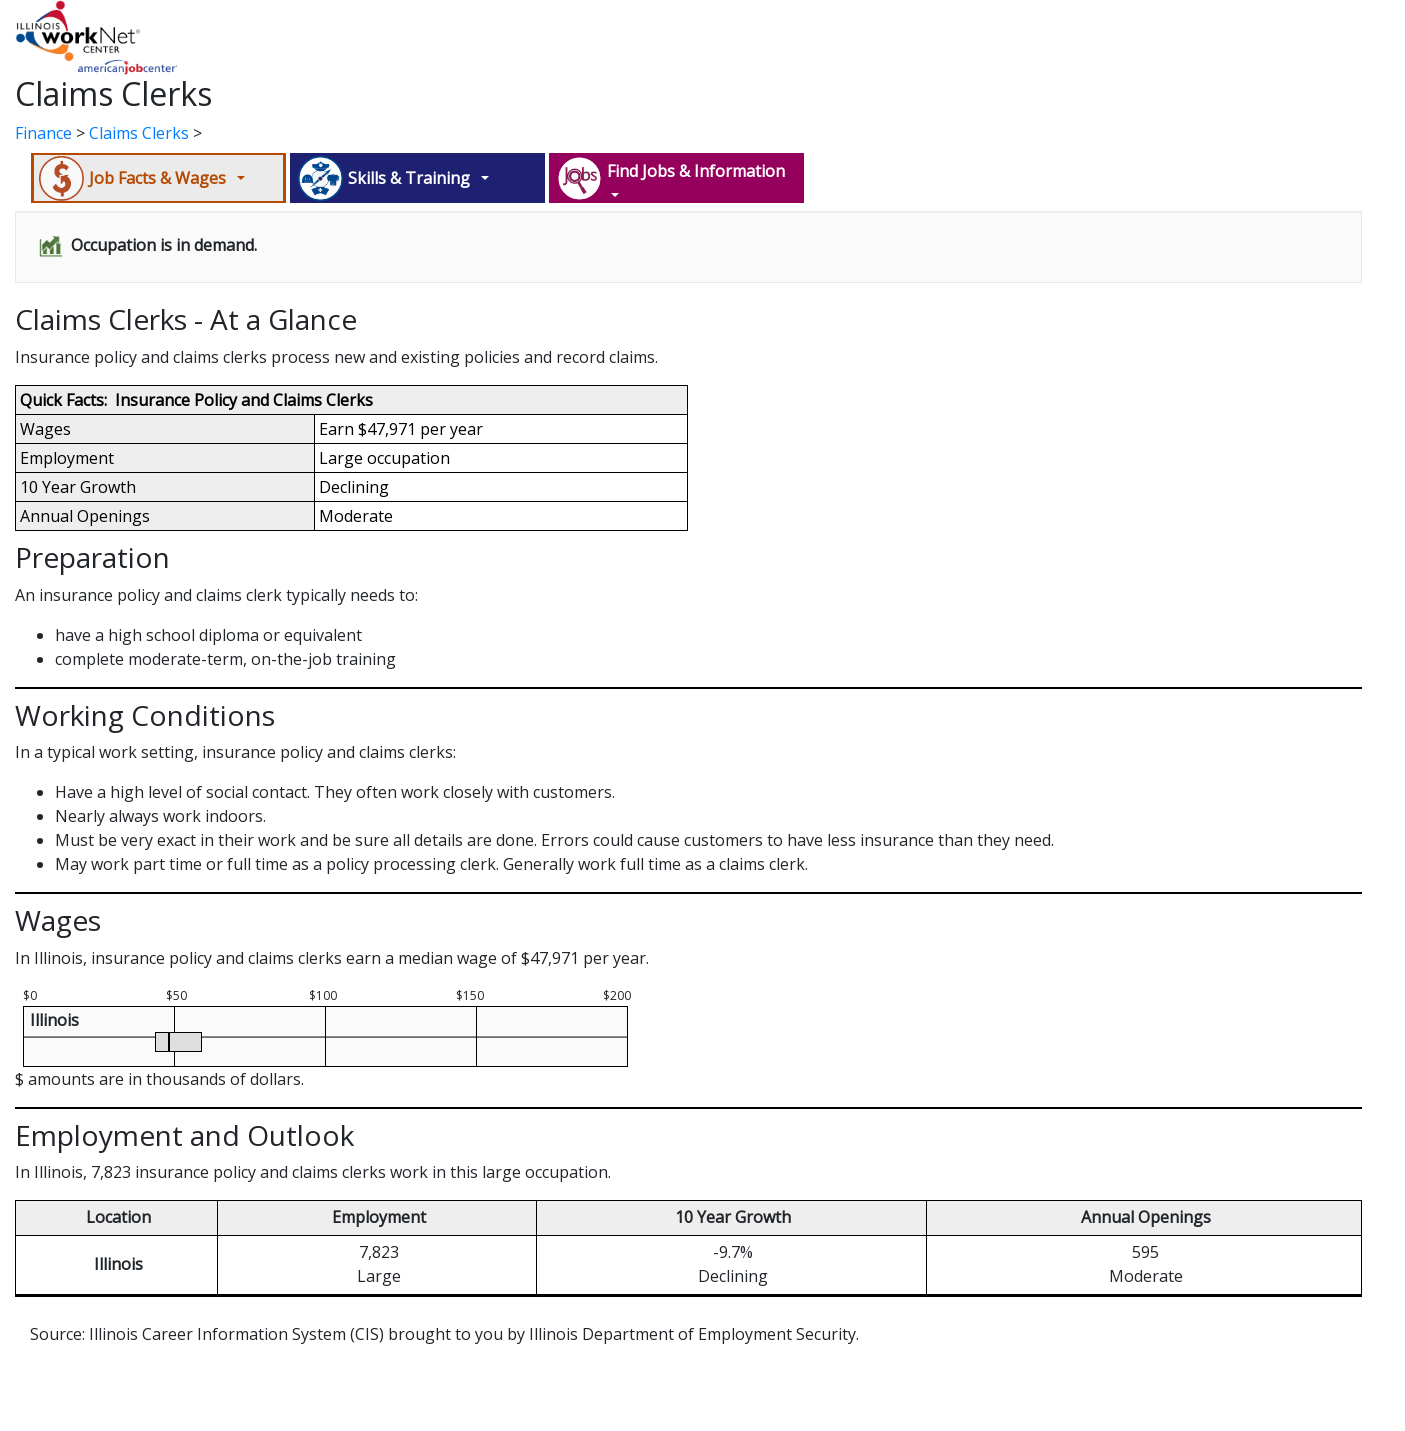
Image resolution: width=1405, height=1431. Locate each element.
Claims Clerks (139, 133)
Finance (43, 133)
